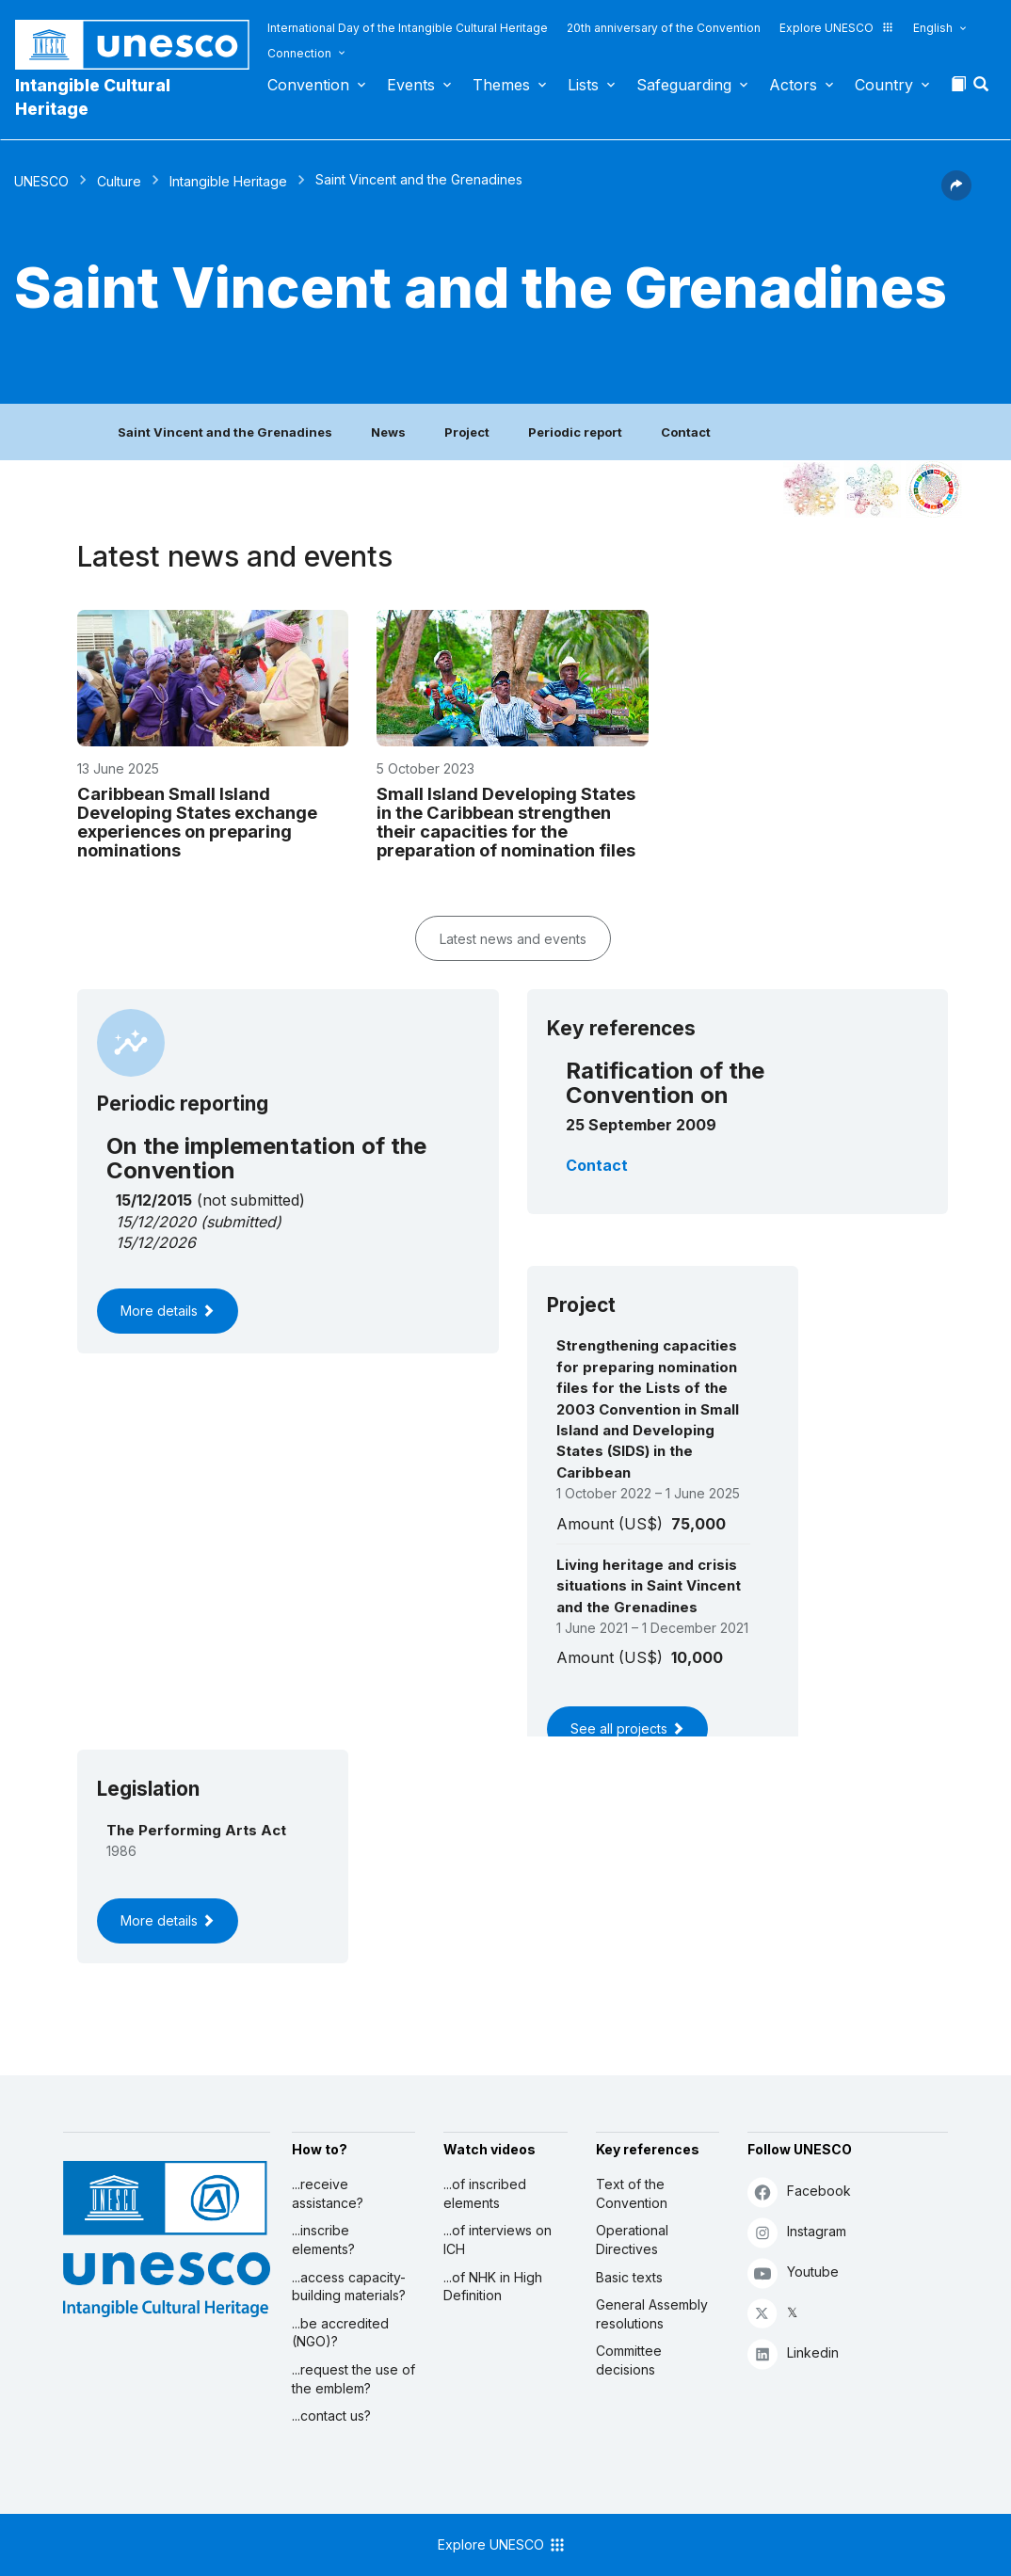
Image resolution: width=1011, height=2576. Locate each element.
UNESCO (41, 181)
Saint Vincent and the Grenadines (225, 432)
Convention (308, 84)
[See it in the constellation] (811, 489)
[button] (982, 89)
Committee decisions (629, 2360)
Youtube (793, 2272)
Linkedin (793, 2353)
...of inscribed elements (484, 2193)
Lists (583, 84)
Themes (501, 84)
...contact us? (331, 2416)
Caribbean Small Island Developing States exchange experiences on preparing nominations (197, 821)
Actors (793, 84)
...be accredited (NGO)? (340, 2332)
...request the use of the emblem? (353, 2378)
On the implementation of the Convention (266, 1158)
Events (411, 84)
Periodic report (575, 432)
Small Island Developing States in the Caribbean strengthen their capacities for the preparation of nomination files (506, 821)
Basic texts (629, 2277)
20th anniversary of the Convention (664, 28)
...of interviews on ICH (497, 2239)
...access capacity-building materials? (349, 2286)
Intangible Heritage (228, 181)
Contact (686, 432)
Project (466, 432)
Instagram (796, 2232)
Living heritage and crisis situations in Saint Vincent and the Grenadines (648, 1586)
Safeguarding (683, 84)
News (388, 432)
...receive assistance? (327, 2193)
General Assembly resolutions (652, 2313)
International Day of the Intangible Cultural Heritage (407, 28)
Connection (299, 53)
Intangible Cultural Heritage (92, 97)
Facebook (799, 2191)
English (933, 28)
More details (167, 1311)
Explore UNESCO (836, 28)
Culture (119, 181)
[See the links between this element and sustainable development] (934, 489)
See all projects (627, 1728)
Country (884, 84)
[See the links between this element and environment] (872, 489)
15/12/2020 (156, 1221)
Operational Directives (632, 2239)
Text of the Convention (631, 2193)
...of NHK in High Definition (492, 2286)
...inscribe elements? (323, 2239)
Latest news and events (513, 939)
